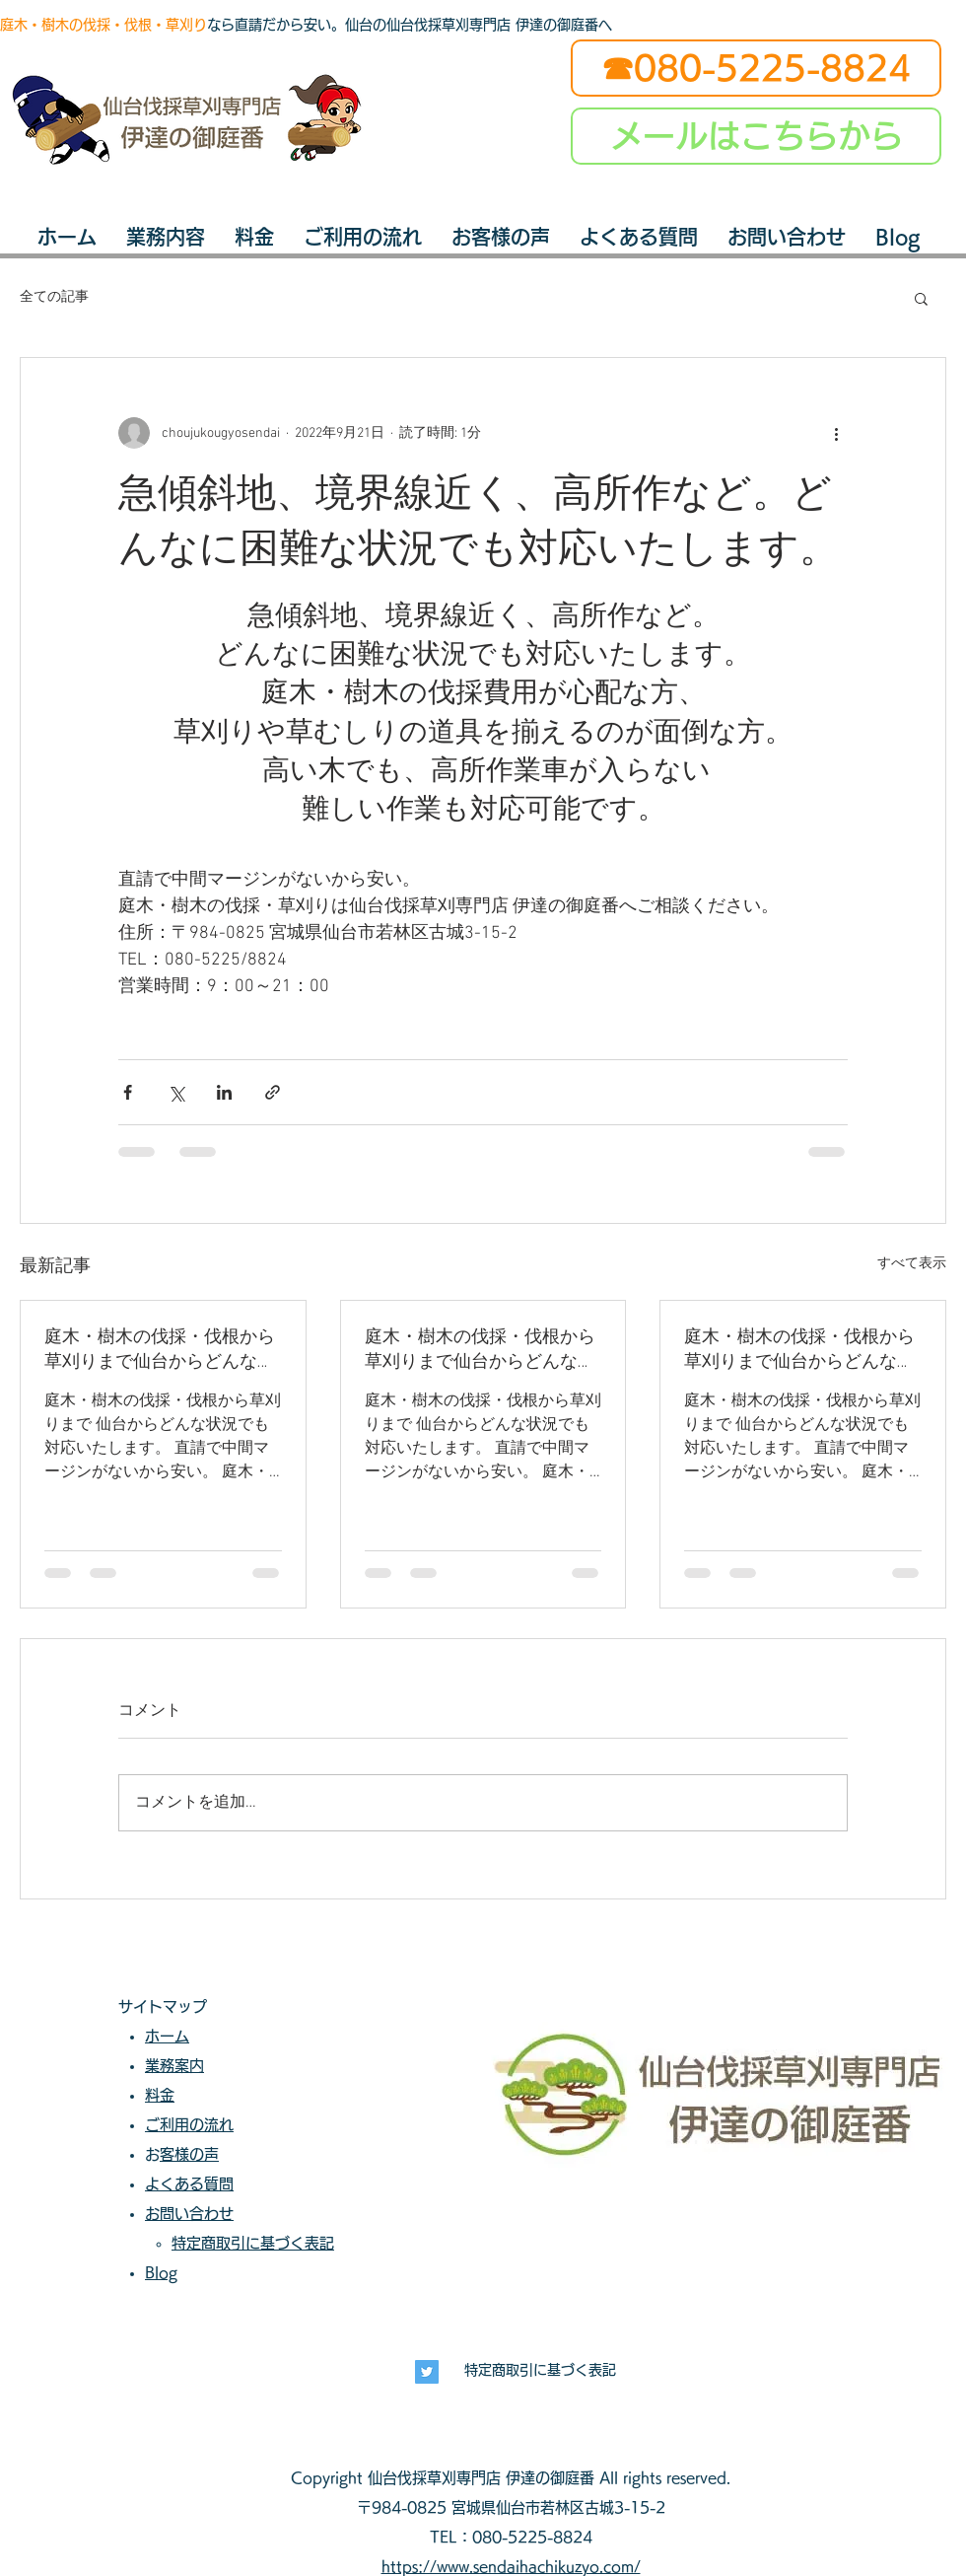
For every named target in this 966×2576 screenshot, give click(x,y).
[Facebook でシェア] (127, 1092)
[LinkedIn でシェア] (224, 1092)
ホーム (167, 2036)
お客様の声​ (189, 2154)
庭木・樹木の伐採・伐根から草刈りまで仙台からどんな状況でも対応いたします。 (159, 1349)
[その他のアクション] (836, 433)
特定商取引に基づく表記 (540, 2370)
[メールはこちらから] (756, 136)
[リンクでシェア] (272, 1092)
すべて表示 (911, 1263)
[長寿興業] (427, 2372)
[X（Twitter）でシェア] (176, 1092)
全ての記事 (54, 297)
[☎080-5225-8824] (756, 68)
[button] (921, 298)
